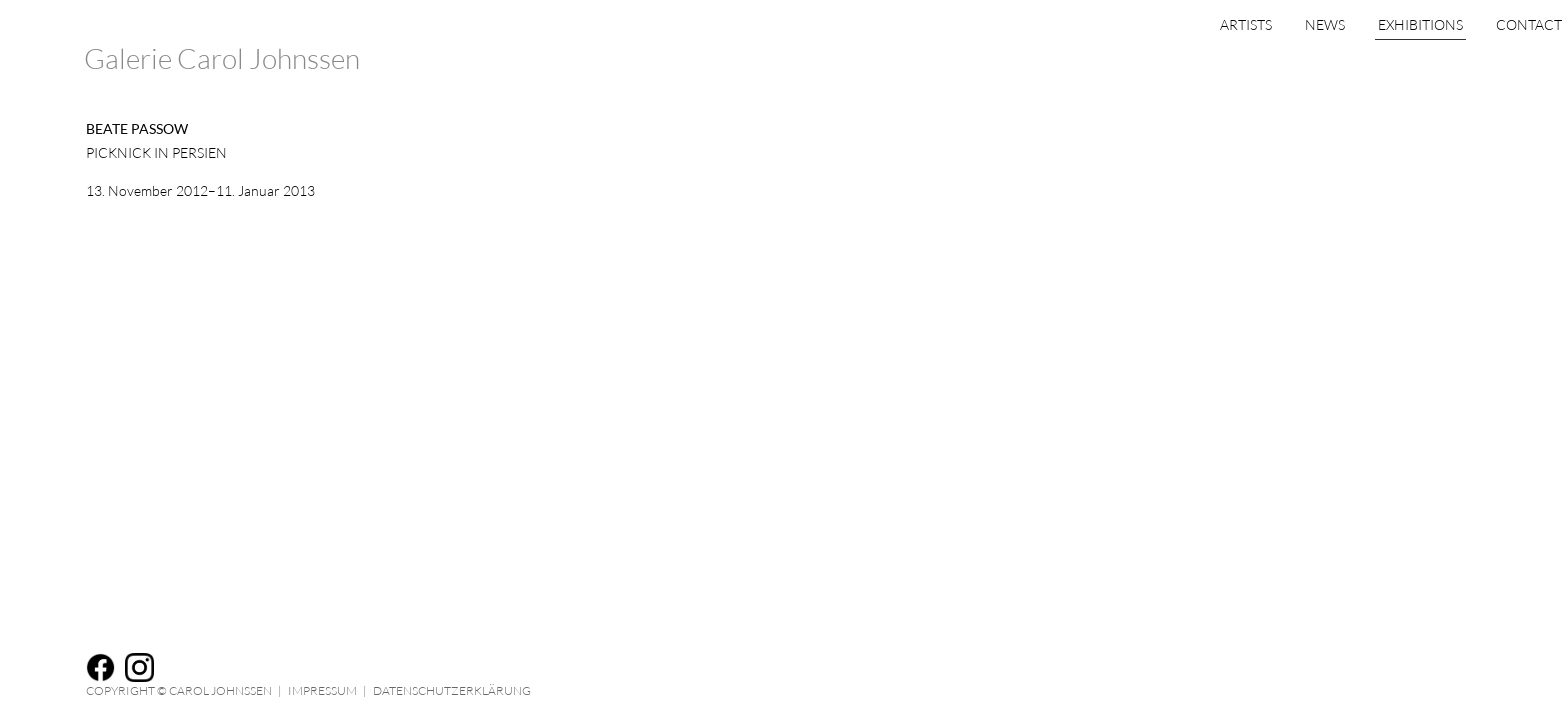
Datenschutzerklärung (452, 690)
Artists (1166, 62)
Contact (1449, 62)
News (1245, 62)
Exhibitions (1340, 62)
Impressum (322, 690)
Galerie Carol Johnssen (222, 58)
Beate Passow (137, 128)
